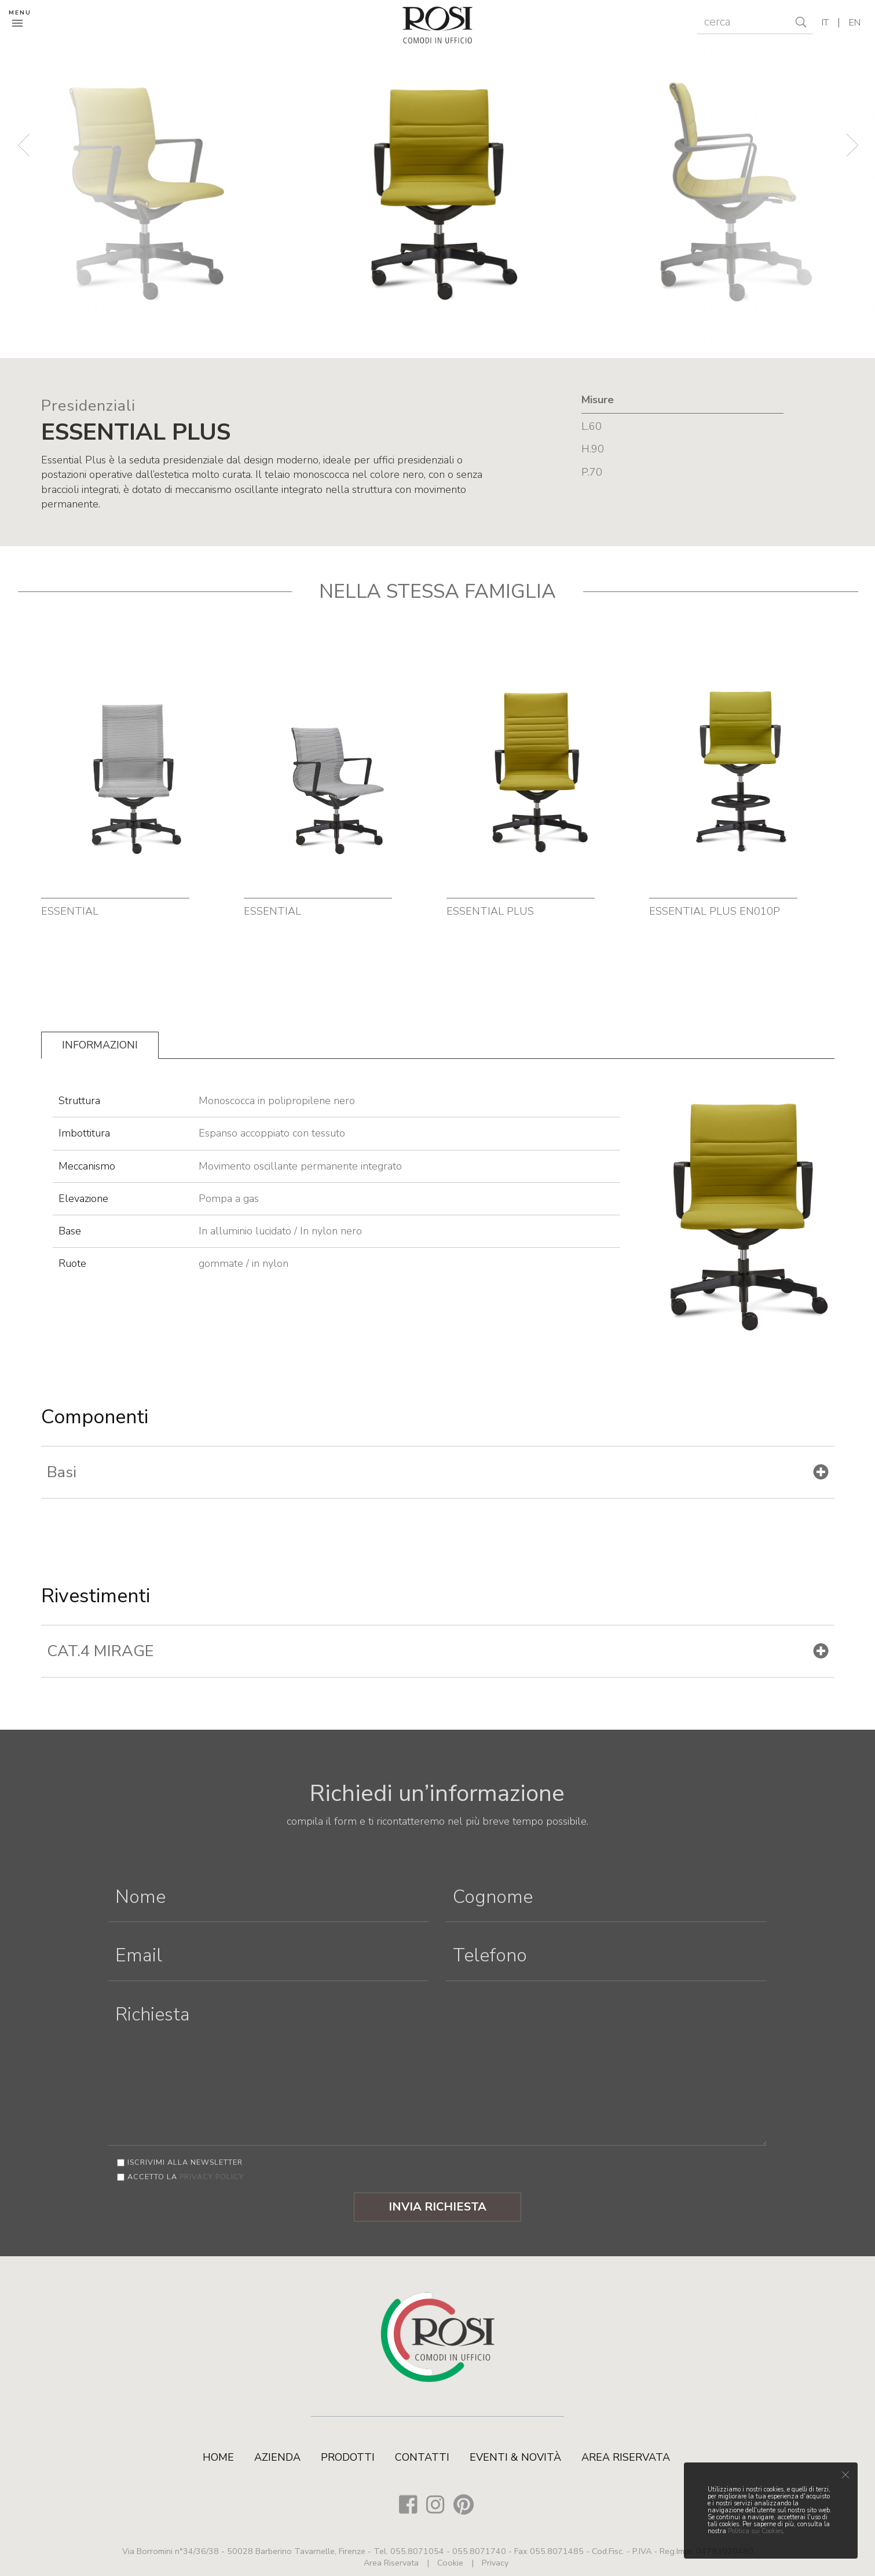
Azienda (277, 2457)
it (825, 22)
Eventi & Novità (515, 2457)
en (855, 22)
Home (218, 2457)
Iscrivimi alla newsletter (185, 2162)
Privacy (495, 2562)
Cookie (450, 2562)
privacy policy (212, 2177)
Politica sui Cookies (755, 2531)
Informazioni (100, 1045)
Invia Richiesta (437, 2207)
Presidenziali (88, 405)
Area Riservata (625, 2457)
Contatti (422, 2457)
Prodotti (348, 2457)
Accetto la (185, 2177)
